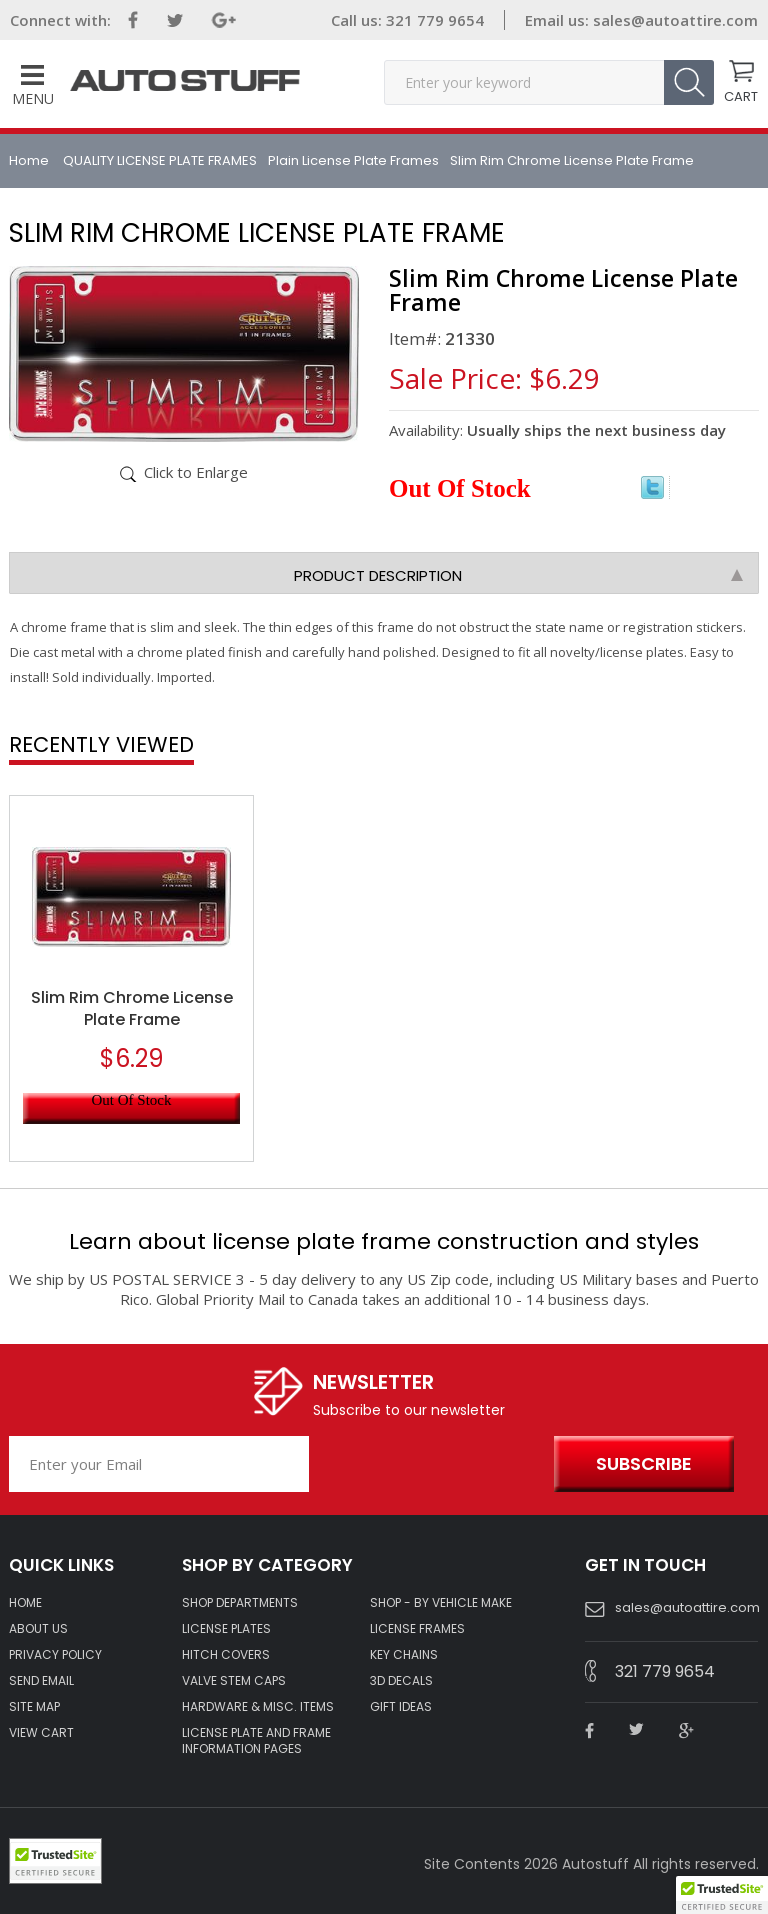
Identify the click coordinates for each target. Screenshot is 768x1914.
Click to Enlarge (196, 472)
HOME (25, 1603)
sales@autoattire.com (675, 20)
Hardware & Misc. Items (258, 1707)
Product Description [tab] (518, 575)
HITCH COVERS (226, 1655)
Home (30, 160)
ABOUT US (38, 1629)
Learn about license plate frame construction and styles (384, 1241)
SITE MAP (34, 1707)
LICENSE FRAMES (417, 1629)
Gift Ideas (401, 1707)
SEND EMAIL (41, 1681)
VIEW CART (41, 1733)
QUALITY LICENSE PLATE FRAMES (160, 160)
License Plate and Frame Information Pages (256, 1741)
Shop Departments (240, 1603)
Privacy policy (55, 1655)
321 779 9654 (433, 20)
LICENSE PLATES (226, 1629)
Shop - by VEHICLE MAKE (441, 1603)
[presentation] (426, 1465)
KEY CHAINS (404, 1655)
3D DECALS (401, 1681)
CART (741, 95)
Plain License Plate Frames (353, 160)
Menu (33, 86)
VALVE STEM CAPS (234, 1681)
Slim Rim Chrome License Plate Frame (132, 1009)
